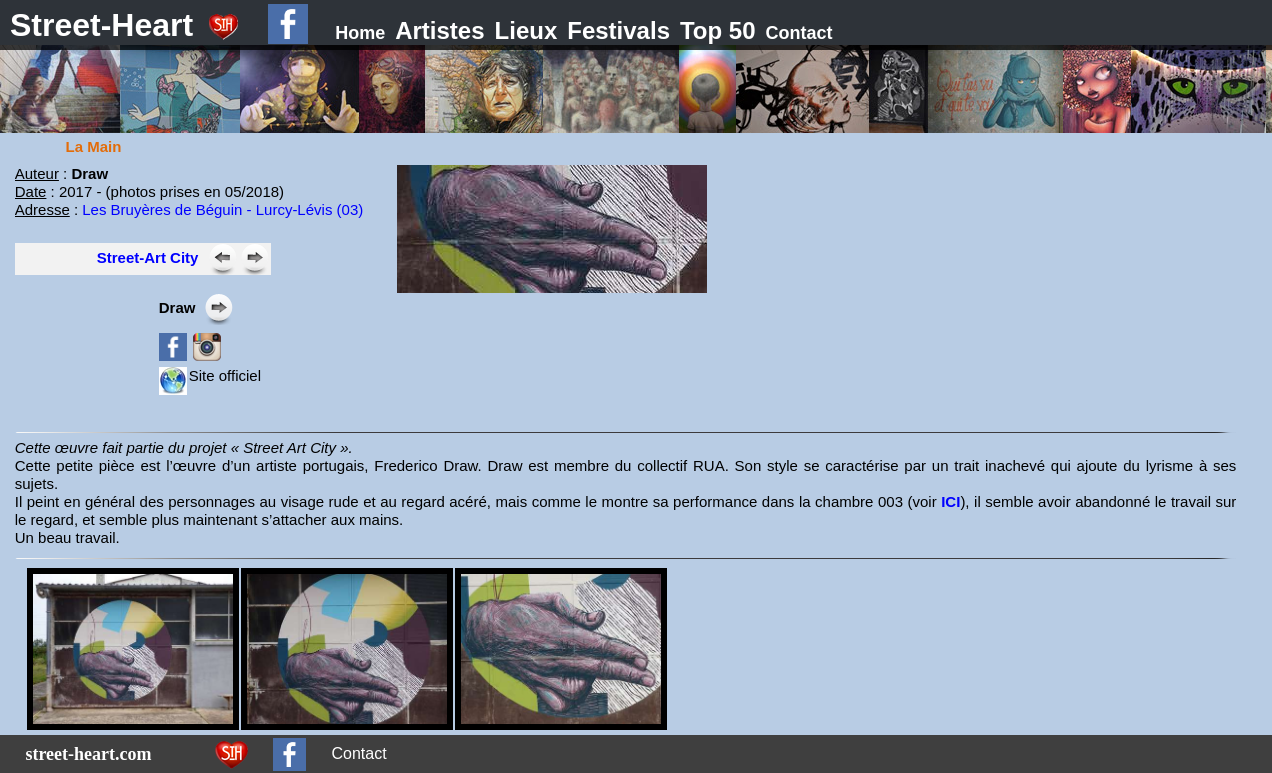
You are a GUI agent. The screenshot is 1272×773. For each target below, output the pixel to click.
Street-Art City (148, 257)
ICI (950, 501)
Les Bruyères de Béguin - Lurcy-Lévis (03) (222, 209)
